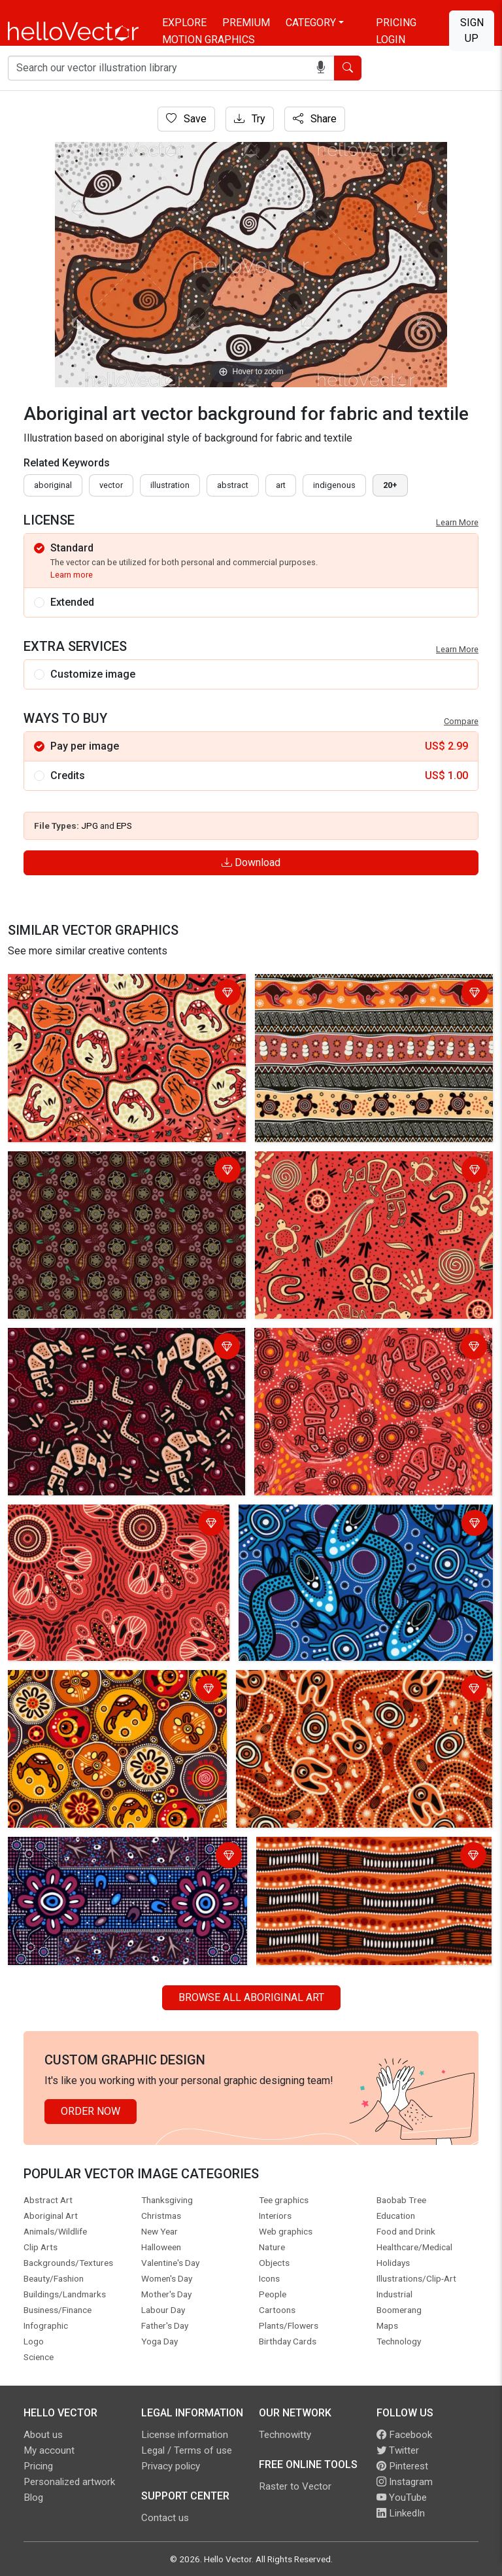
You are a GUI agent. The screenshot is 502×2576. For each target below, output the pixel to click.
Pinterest (402, 2466)
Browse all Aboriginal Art (251, 1997)
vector (111, 485)
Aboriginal (53, 485)
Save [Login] (186, 119)
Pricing (396, 22)
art (281, 485)
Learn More (457, 522)
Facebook (404, 2435)
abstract (232, 485)
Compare (461, 721)
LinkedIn (400, 2513)
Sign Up (472, 30)
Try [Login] (249, 119)
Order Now (90, 2111)
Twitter (397, 2450)
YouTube (401, 2497)
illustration (170, 485)
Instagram (404, 2482)
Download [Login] (251, 862)
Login (390, 39)
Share (315, 119)
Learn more (71, 575)
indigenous (334, 485)
